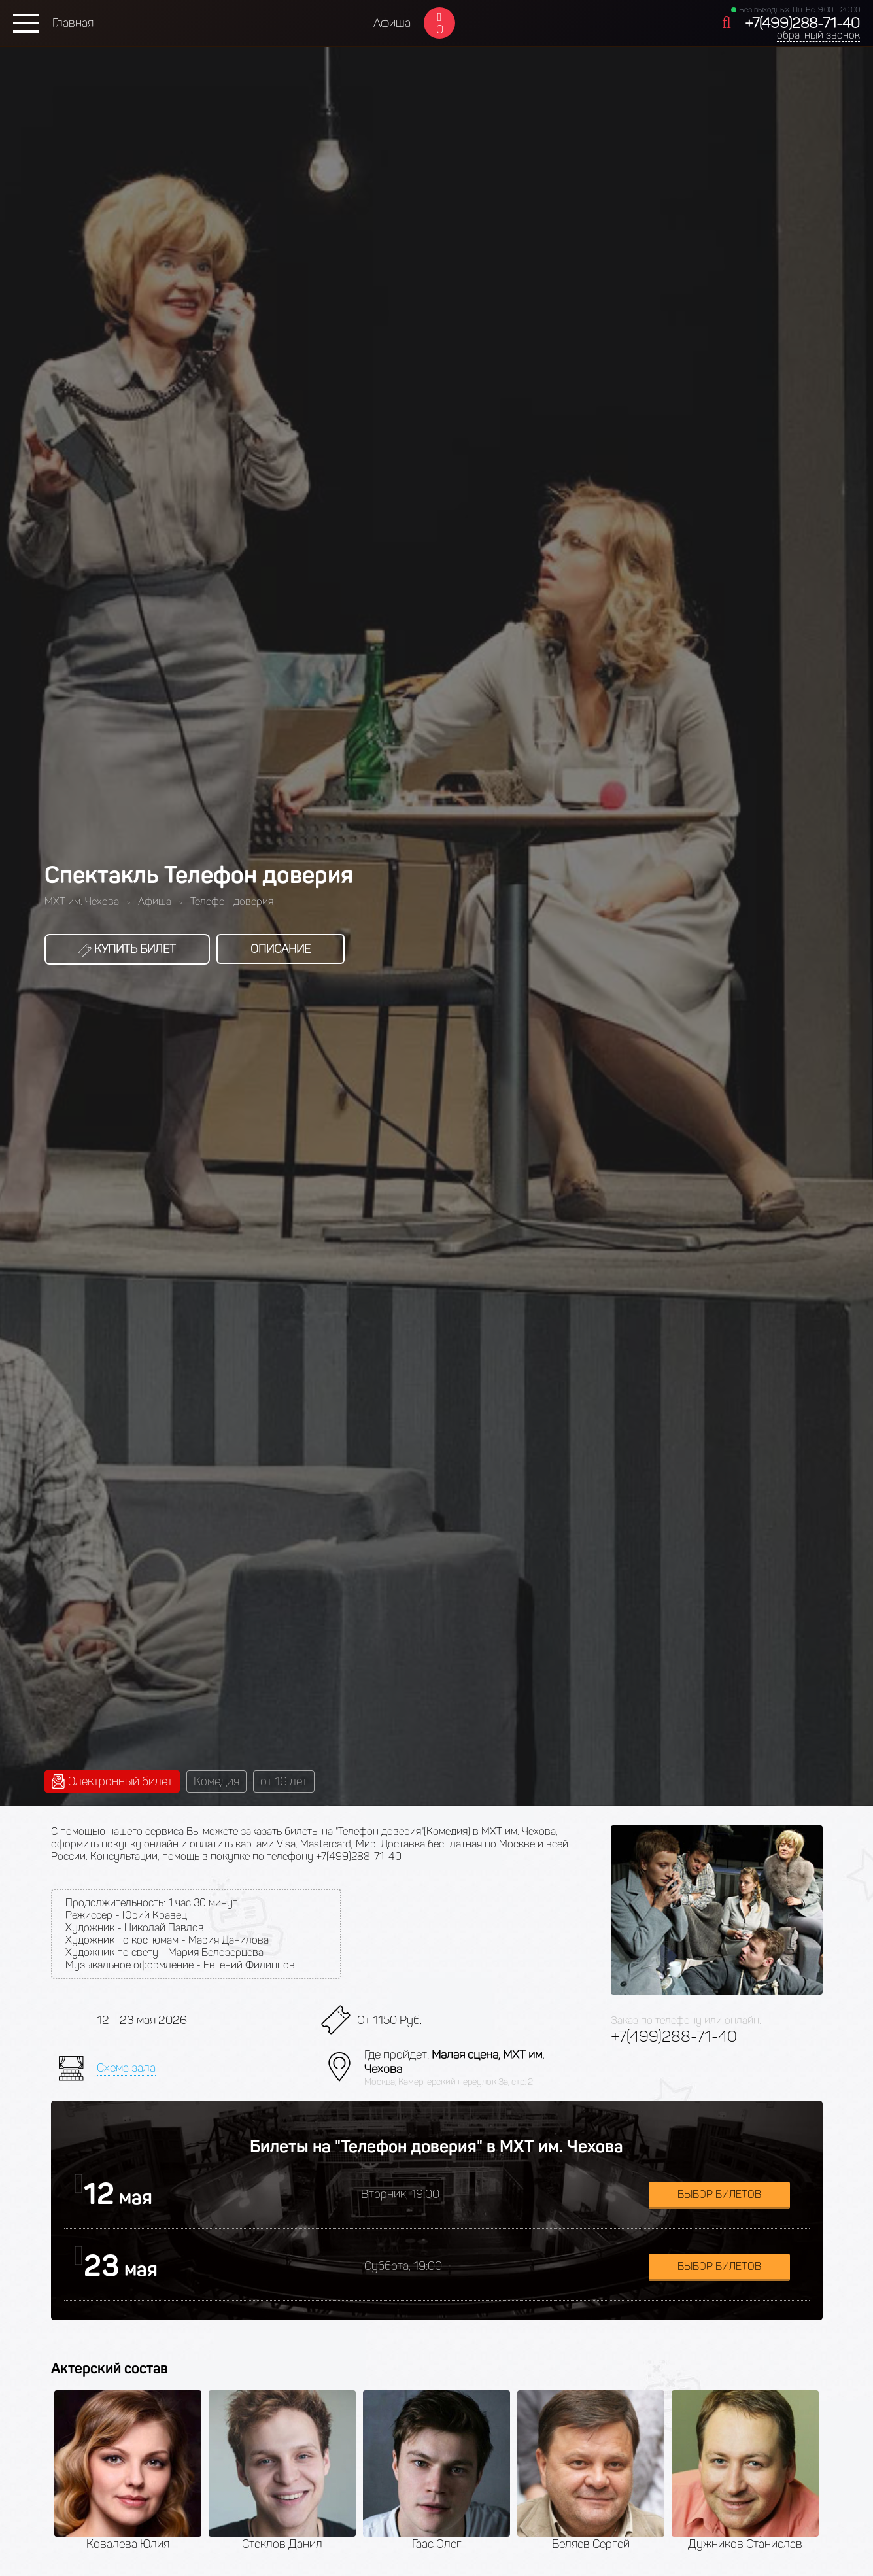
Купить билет (127, 949)
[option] (128, 2470)
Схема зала (126, 2068)
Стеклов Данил (282, 2544)
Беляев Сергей (591, 2544)
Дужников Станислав (745, 2544)
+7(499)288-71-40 (802, 23)
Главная (73, 23)
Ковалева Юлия (127, 2544)
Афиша (392, 23)
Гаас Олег (437, 2544)
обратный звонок (818, 35)
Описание (280, 949)
